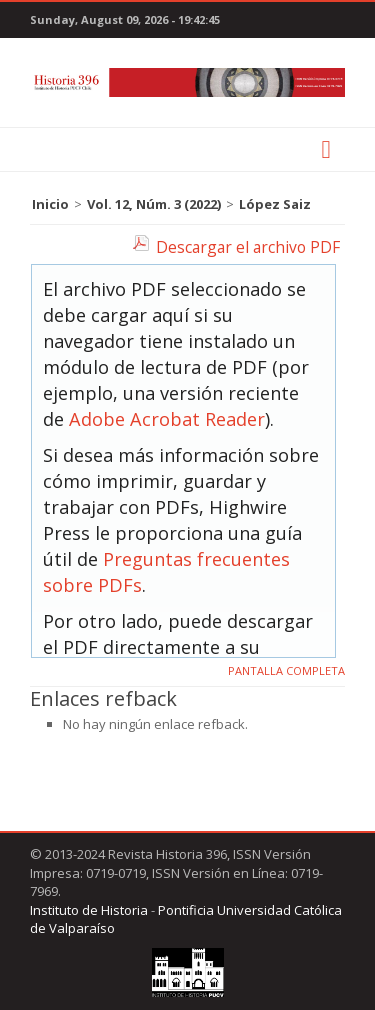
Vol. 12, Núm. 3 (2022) (154, 204)
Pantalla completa (286, 670)
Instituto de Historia (89, 910)
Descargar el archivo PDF (248, 247)
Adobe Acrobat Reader (167, 419)
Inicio (50, 204)
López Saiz (275, 204)
